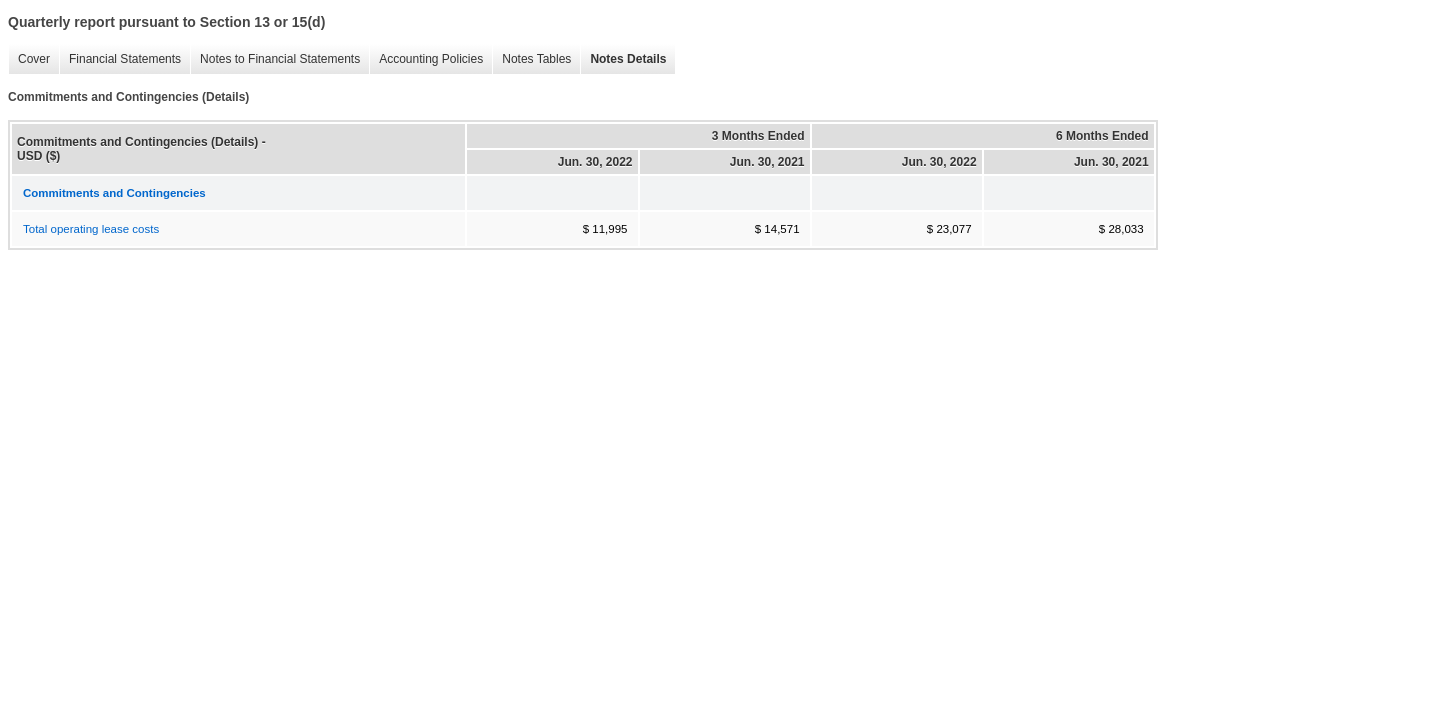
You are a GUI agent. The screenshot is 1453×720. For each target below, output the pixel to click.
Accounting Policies (426, 59)
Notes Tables (531, 59)
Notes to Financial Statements (275, 59)
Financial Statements (120, 59)
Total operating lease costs (91, 229)
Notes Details (623, 59)
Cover (29, 59)
